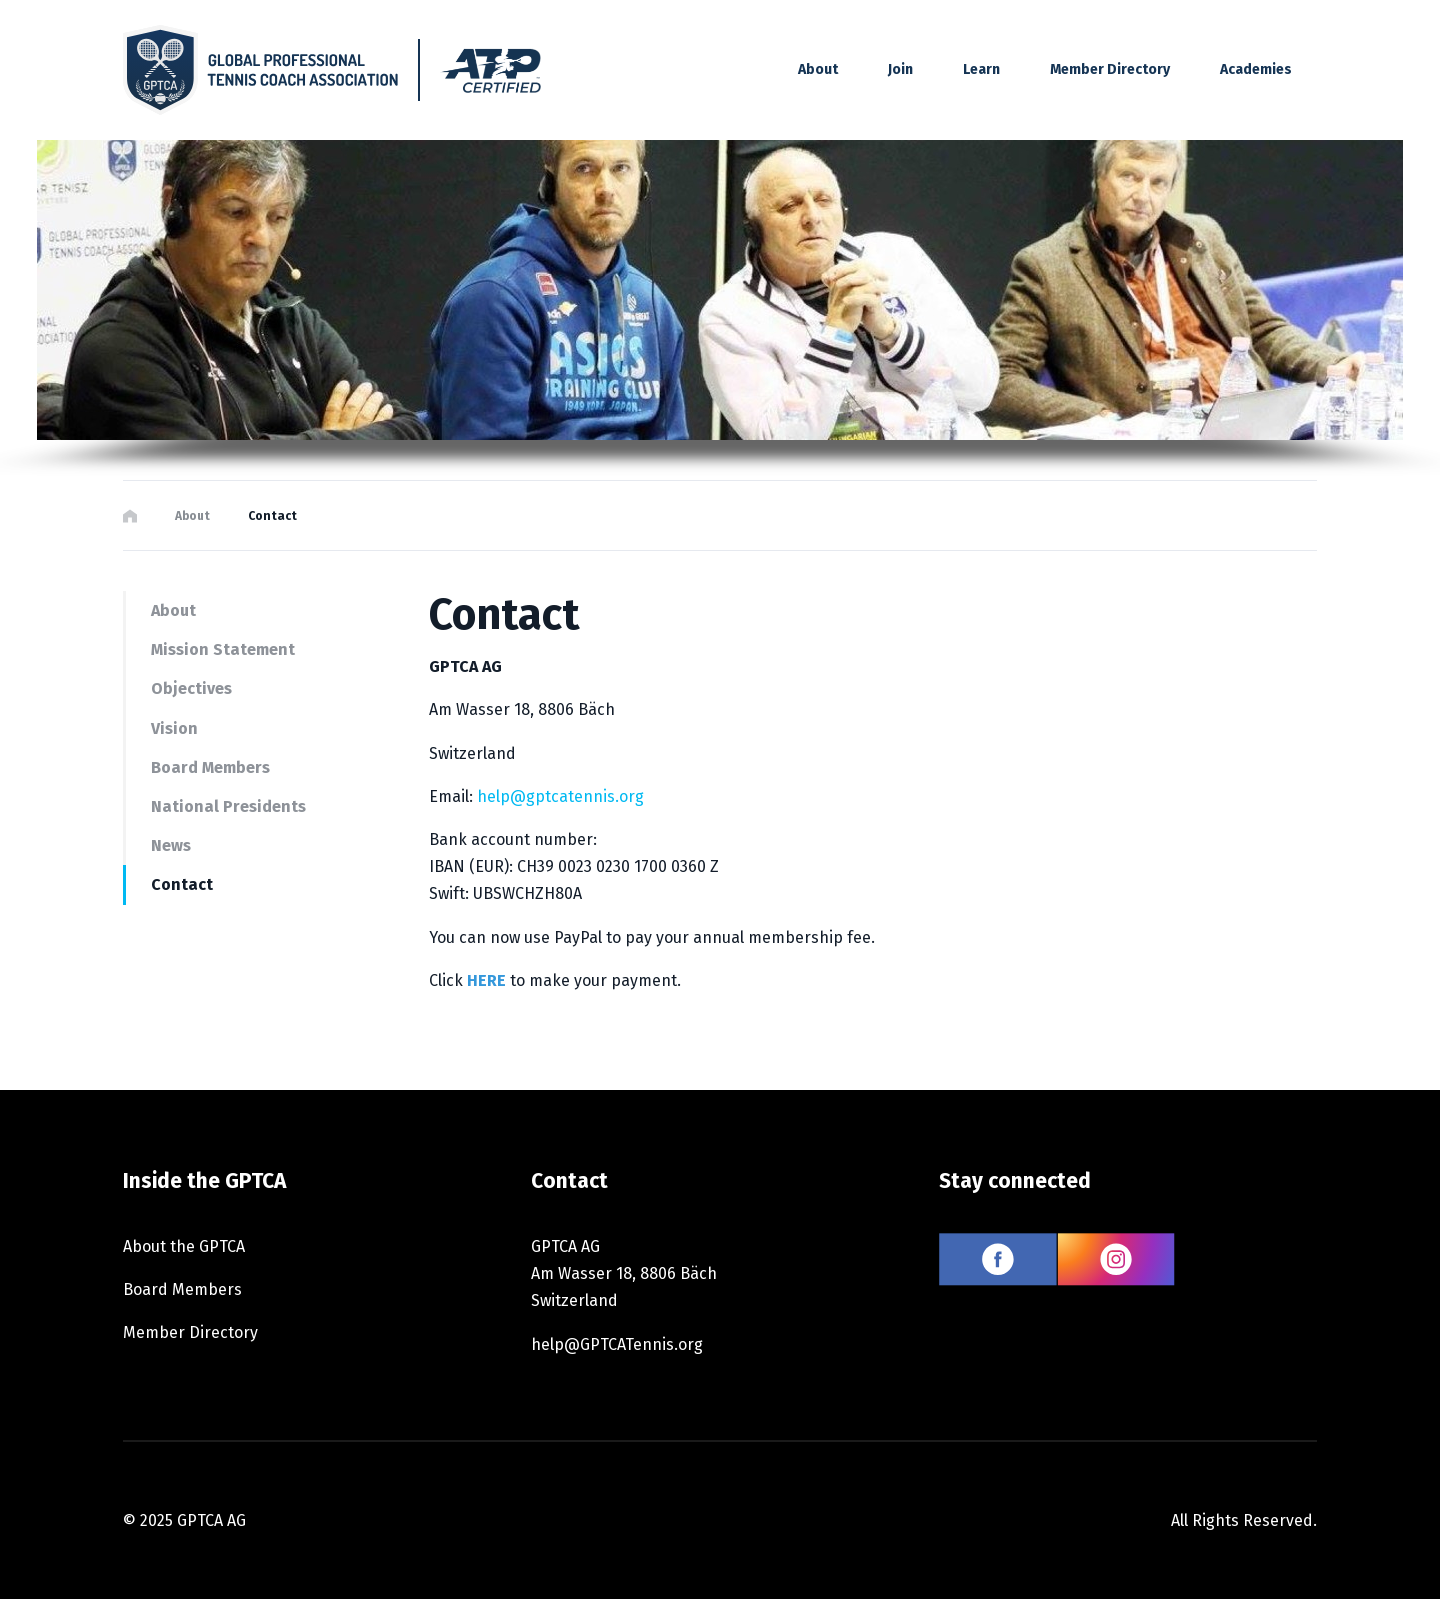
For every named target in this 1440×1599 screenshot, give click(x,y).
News (171, 845)
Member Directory (1110, 69)
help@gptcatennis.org (560, 796)
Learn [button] (981, 69)
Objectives (191, 688)
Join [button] (900, 69)
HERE (486, 980)
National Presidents (228, 806)
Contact (182, 884)
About (192, 516)
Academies (1256, 69)
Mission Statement (223, 649)
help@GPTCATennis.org (617, 1344)
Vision (174, 728)
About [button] (818, 69)
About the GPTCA (184, 1246)
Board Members (210, 767)
